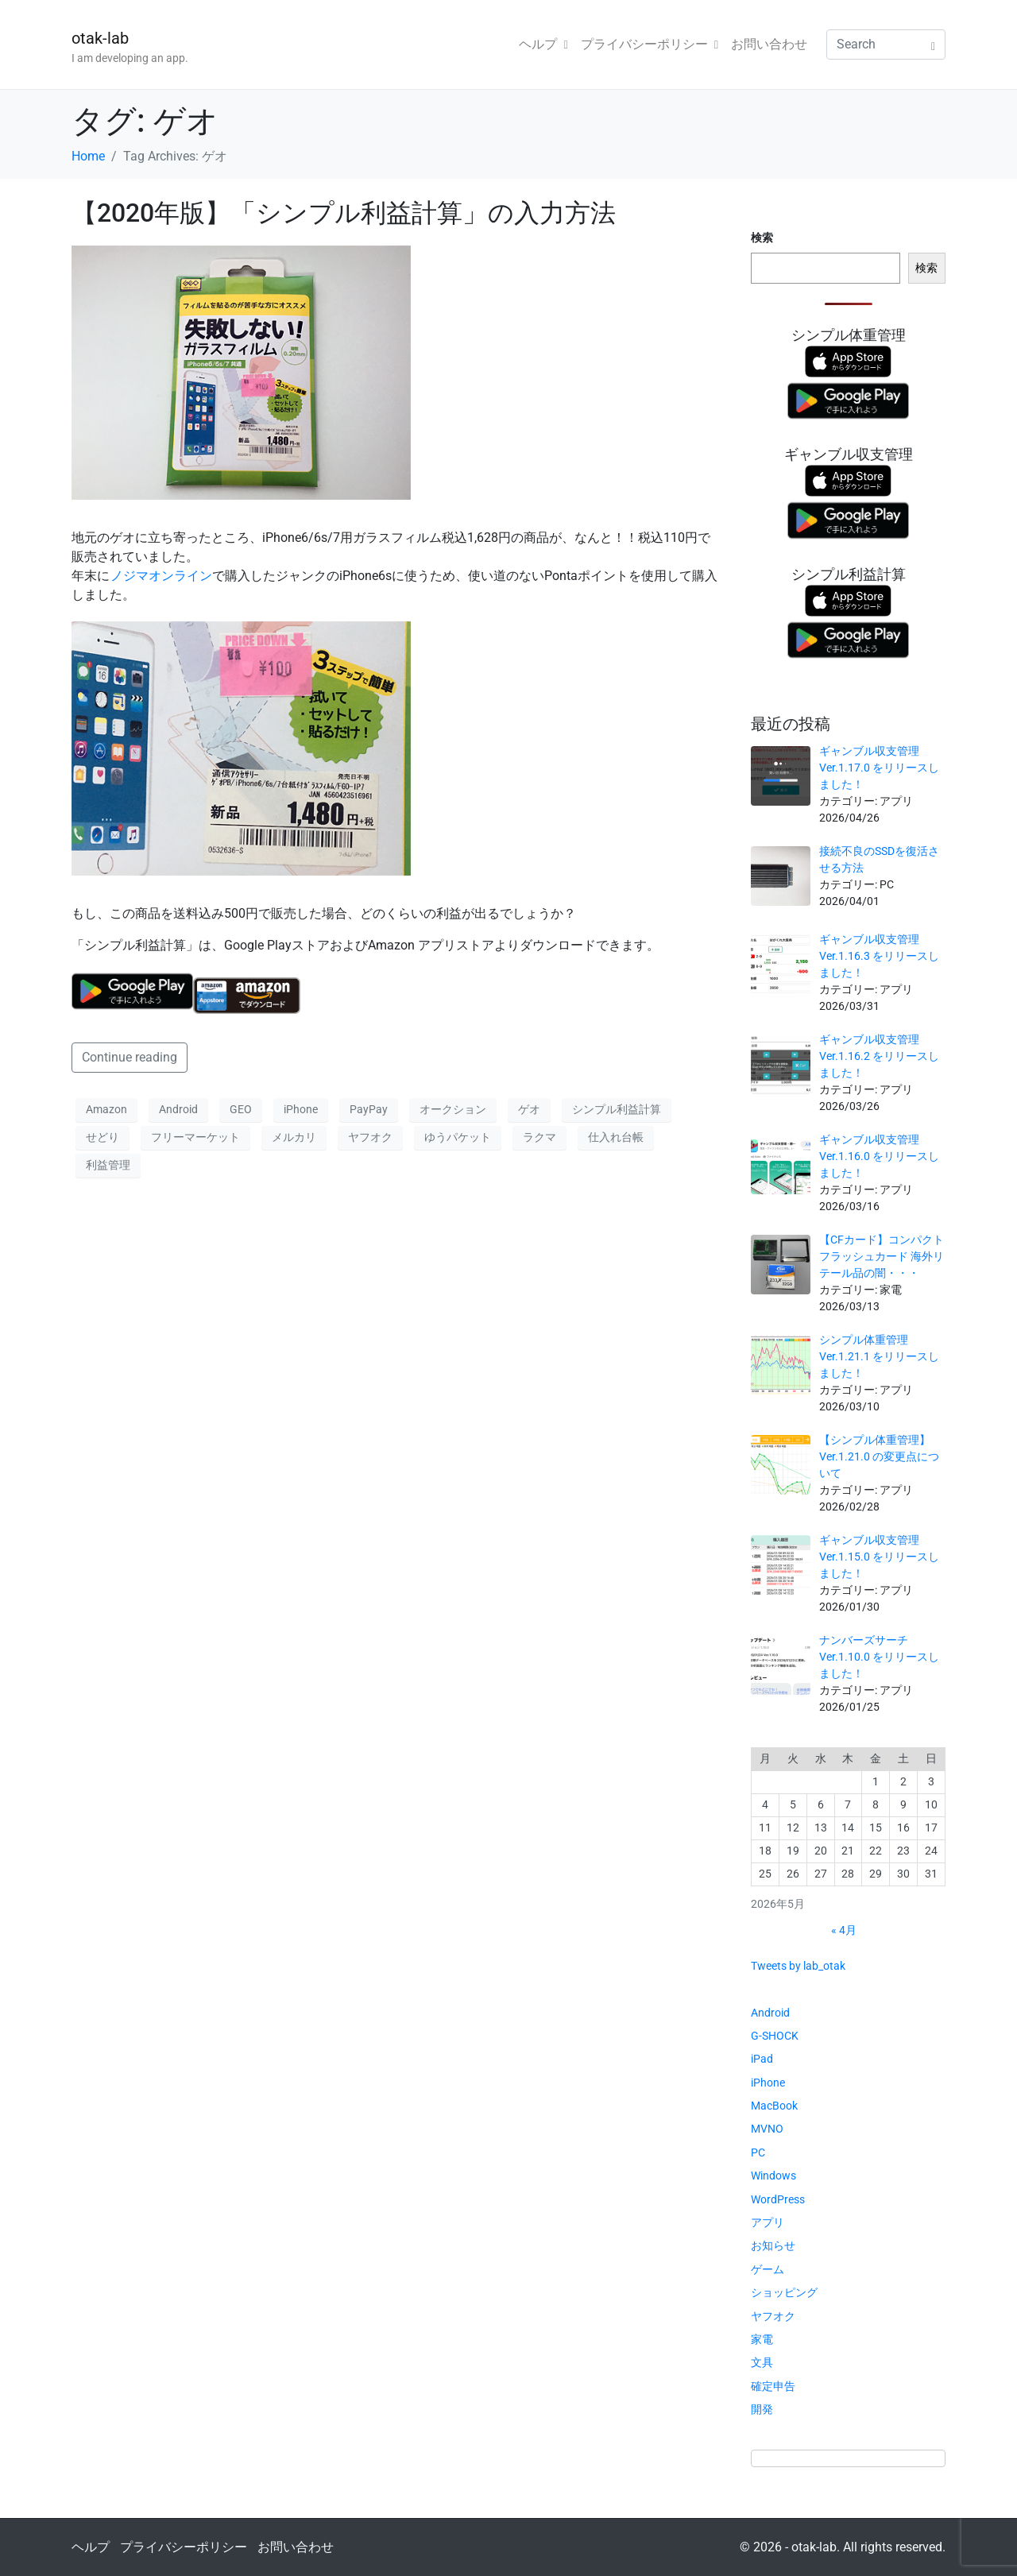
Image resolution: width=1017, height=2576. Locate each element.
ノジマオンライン (161, 575)
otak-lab (100, 38)
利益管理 (108, 1164)
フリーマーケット (195, 1137)
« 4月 (844, 1930)
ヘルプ (543, 44)
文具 (762, 2362)
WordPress (778, 2199)
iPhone (301, 1109)
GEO (241, 1109)
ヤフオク (370, 1137)
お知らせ (773, 2245)
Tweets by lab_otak (798, 1965)
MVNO (767, 2128)
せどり (102, 1137)
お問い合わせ (769, 44)
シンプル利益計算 (616, 1109)
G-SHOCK (775, 2035)
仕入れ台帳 (616, 1137)
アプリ (767, 2222)
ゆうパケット (457, 1137)
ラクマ (539, 1137)
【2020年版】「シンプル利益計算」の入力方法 (344, 213)
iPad (762, 2058)
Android (178, 1109)
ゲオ (529, 1109)
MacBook (774, 2105)
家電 (762, 2339)
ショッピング (784, 2292)
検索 (762, 237)
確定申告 (773, 2386)
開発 (762, 2409)
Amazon (106, 1109)
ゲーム (767, 2269)
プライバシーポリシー (649, 44)
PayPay (369, 1109)
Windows (773, 2175)
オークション (453, 1109)
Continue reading (129, 1057)
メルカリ (294, 1137)
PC (758, 2152)
